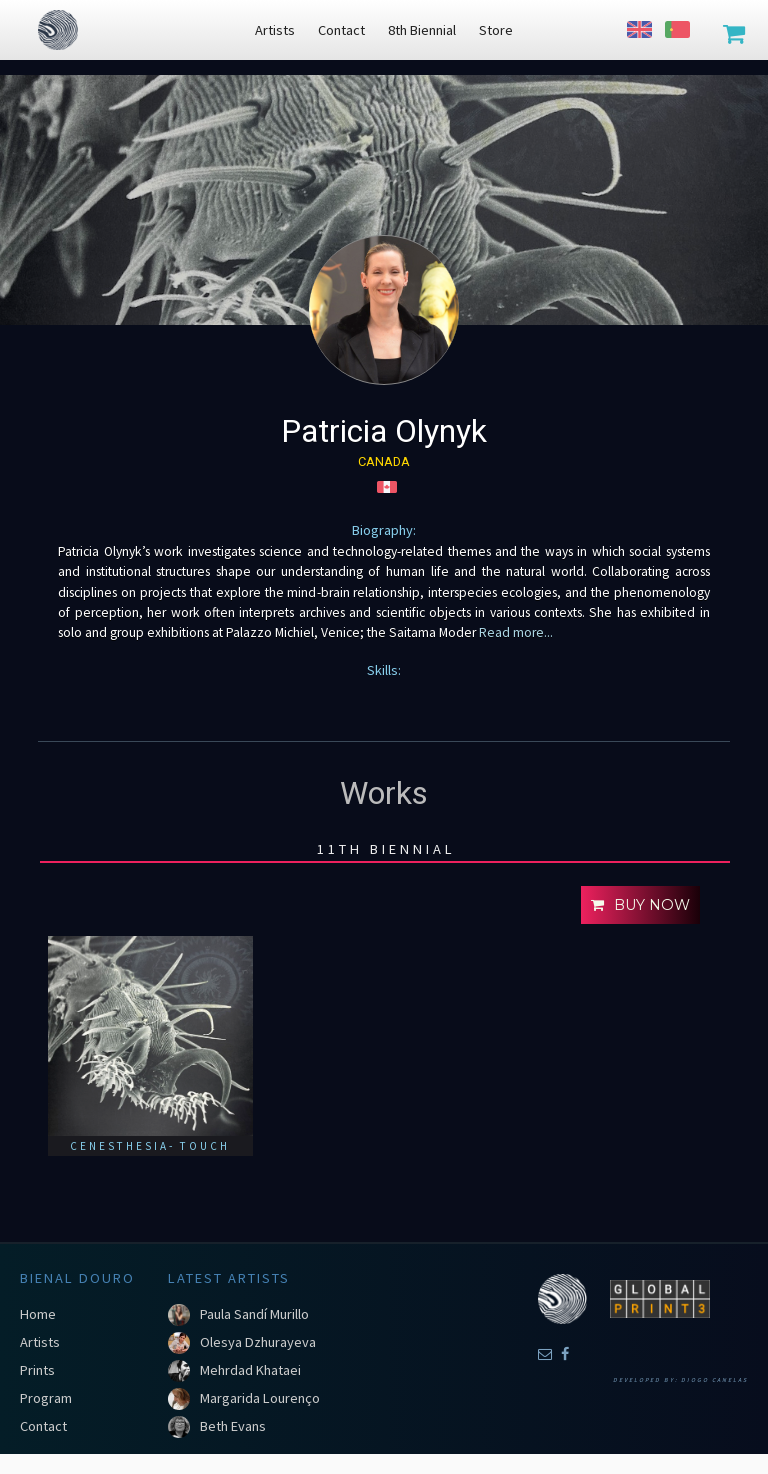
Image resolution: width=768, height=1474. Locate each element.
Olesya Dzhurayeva (258, 1342)
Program (46, 1398)
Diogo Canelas (714, 1380)
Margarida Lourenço (260, 1398)
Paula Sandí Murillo (254, 1314)
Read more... (514, 632)
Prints (37, 1370)
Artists (40, 1342)
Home (38, 1314)
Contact (43, 1426)
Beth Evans (233, 1426)
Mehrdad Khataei (250, 1370)
